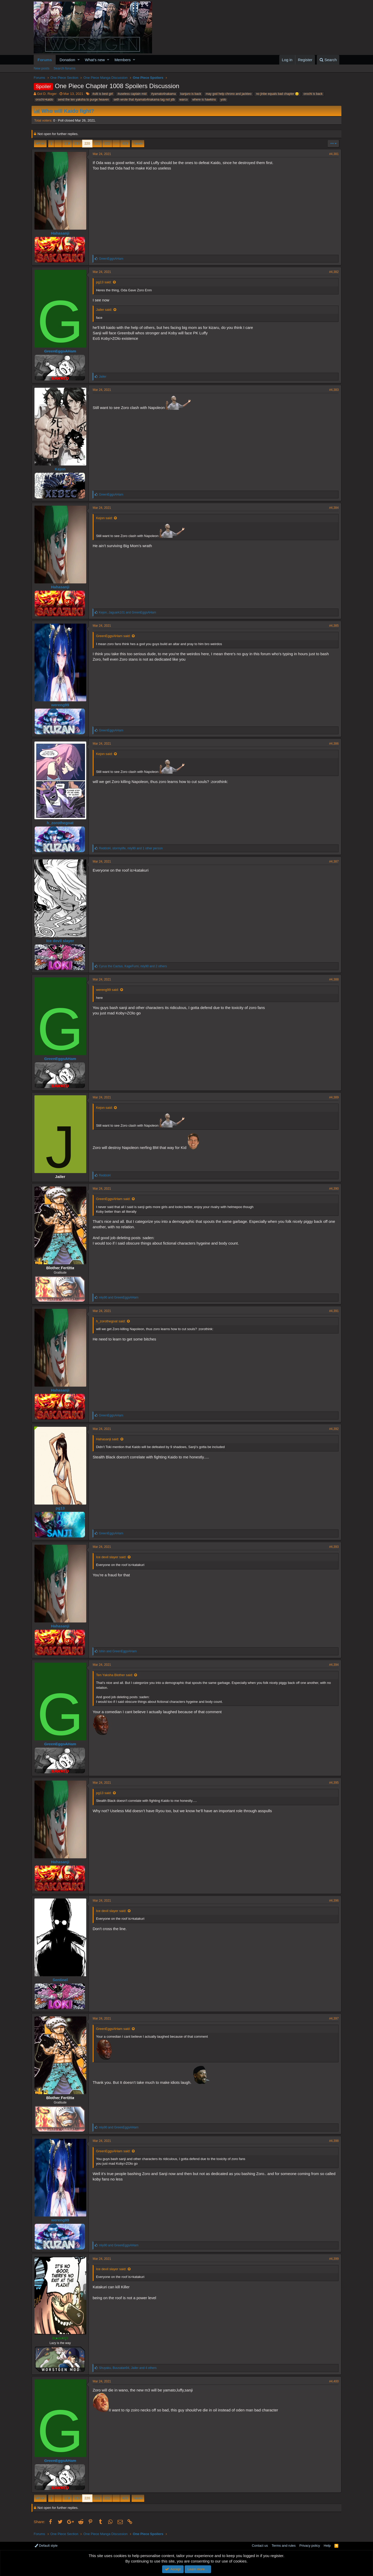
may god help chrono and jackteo (229, 94)
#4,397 (331, 2018)
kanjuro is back (190, 94)
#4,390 (331, 1188)
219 (77, 143)
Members (122, 60)
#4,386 (331, 743)
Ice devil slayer (62, 940)
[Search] (328, 60)
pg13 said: (106, 282)
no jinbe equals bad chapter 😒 (277, 94)
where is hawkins (204, 99)
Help (327, 2545)
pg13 (62, 1508)
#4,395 (331, 1782)
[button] (78, 60)
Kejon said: (106, 518)
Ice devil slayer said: (113, 1557)
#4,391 (331, 1311)
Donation (67, 60)
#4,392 (331, 1429)
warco (184, 99)
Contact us (260, 2545)
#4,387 (331, 861)
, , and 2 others (135, 966)
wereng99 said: (109, 990)
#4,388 (331, 979)
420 (125, 143)
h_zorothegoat (62, 823)
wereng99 (62, 705)
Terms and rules (284, 2545)
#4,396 (331, 1900)
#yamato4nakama (163, 94)
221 (97, 143)
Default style (46, 2545)
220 (87, 143)
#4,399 (331, 2259)
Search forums (65, 68)
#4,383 (331, 390)
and (121, 1297)
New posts (41, 68)
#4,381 (331, 154)
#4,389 (331, 1097)
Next (137, 143)
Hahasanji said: (109, 1439)
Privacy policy (309, 2545)
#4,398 (331, 2141)
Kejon (62, 469)
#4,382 (331, 272)
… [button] (58, 143)
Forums (45, 60)
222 (107, 143)
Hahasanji (62, 233)
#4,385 (331, 625)
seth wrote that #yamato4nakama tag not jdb (144, 99)
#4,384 (331, 508)
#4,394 (331, 1665)
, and (129, 612)
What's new (95, 60)
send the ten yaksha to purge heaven (83, 99)
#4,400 (331, 2381)
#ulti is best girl (102, 94)
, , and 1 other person (133, 848)
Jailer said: (106, 310)
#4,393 (331, 1547)
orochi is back (313, 94)
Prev (41, 143)
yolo (223, 99)
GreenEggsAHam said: (115, 636)
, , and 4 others (130, 2368)
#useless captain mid (132, 94)
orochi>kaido (44, 99)
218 (67, 143)
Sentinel (62, 1980)
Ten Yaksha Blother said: (116, 1675)
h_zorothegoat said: (113, 1321)
